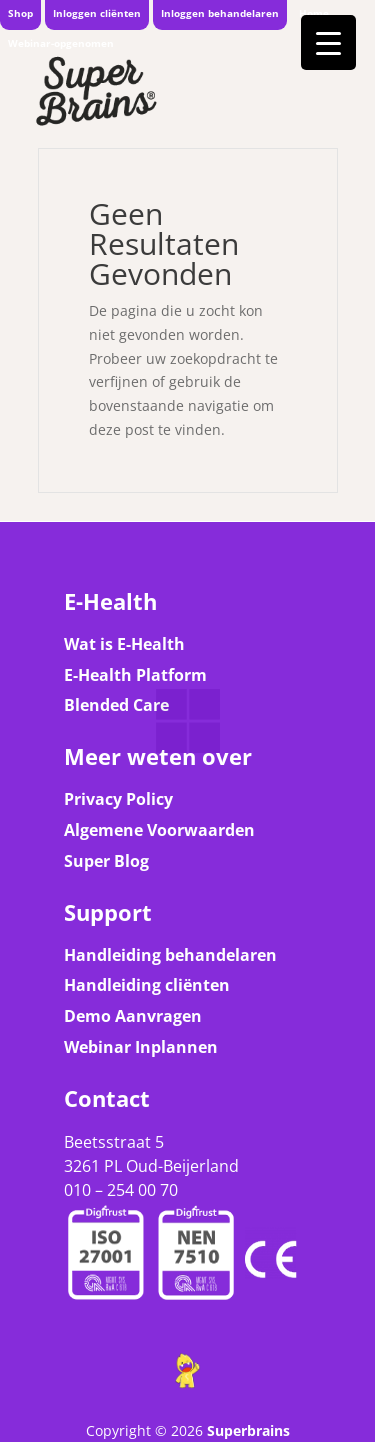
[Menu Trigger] (328, 42)
